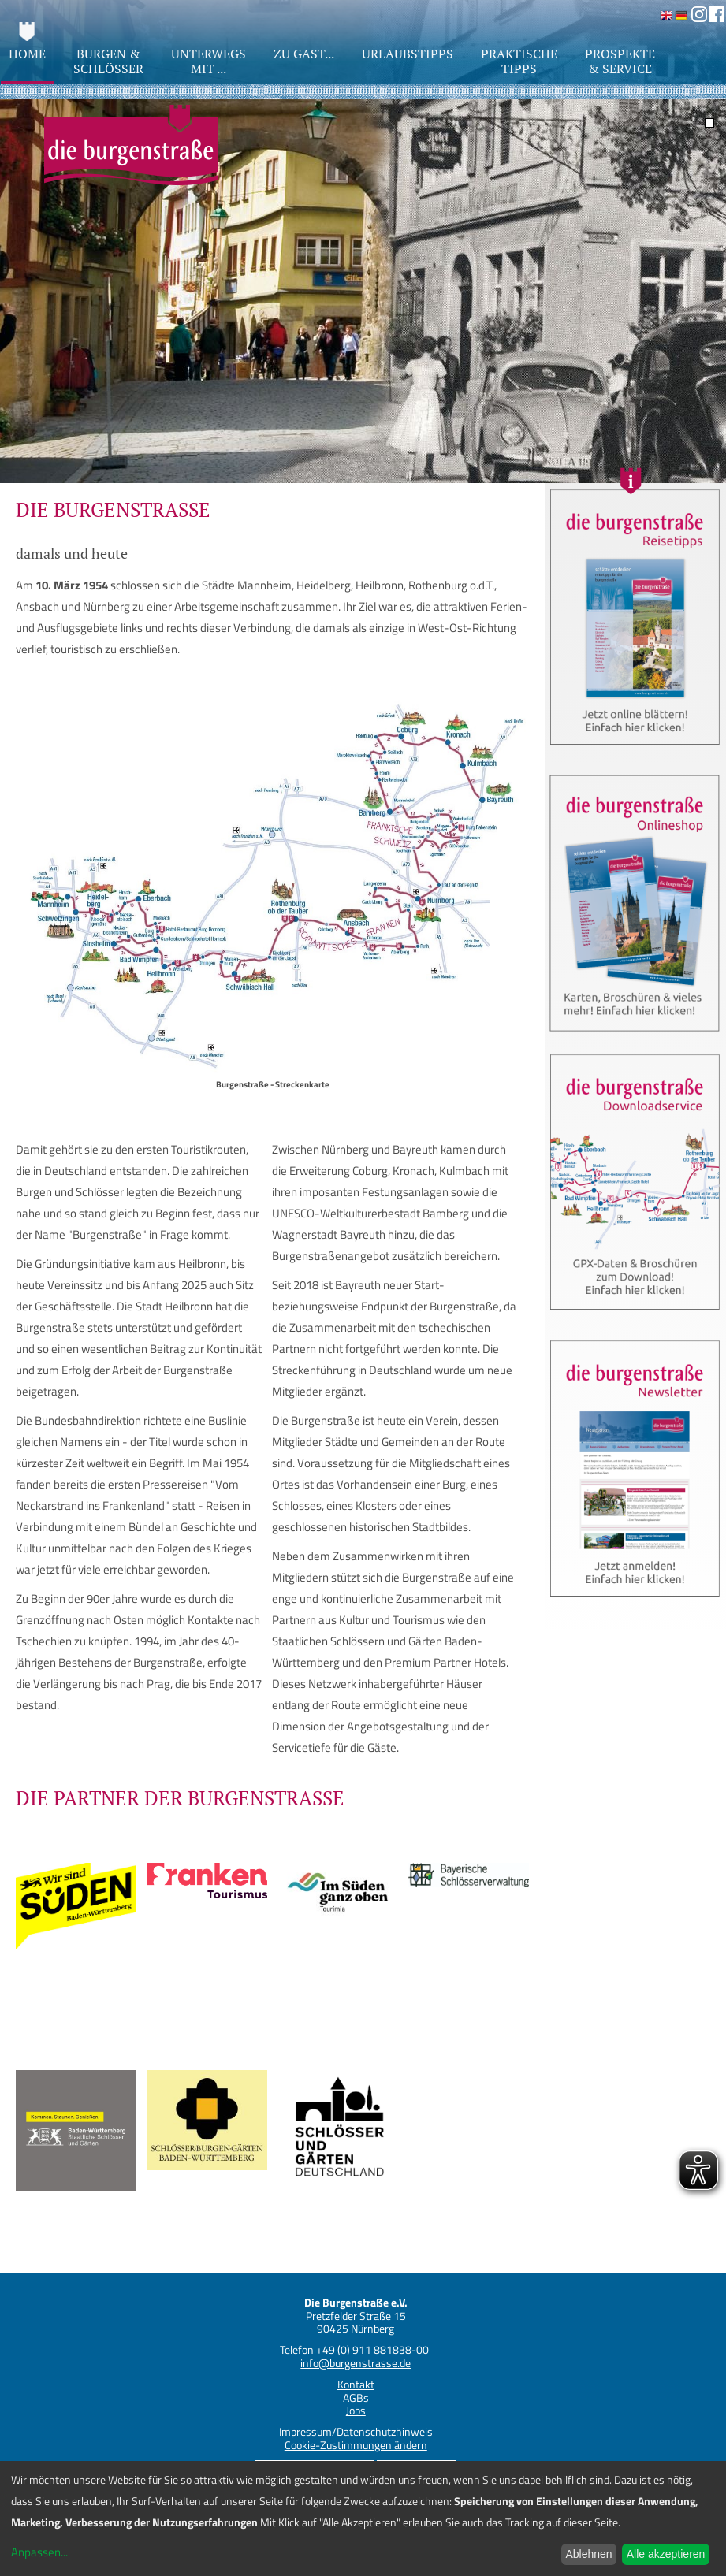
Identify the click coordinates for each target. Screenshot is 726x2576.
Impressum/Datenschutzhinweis (356, 2431)
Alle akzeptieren (666, 2554)
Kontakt (355, 2384)
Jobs (356, 2410)
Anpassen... (39, 2552)
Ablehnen (588, 2554)
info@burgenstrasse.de (355, 2363)
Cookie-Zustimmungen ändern (356, 2445)
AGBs (356, 2397)
